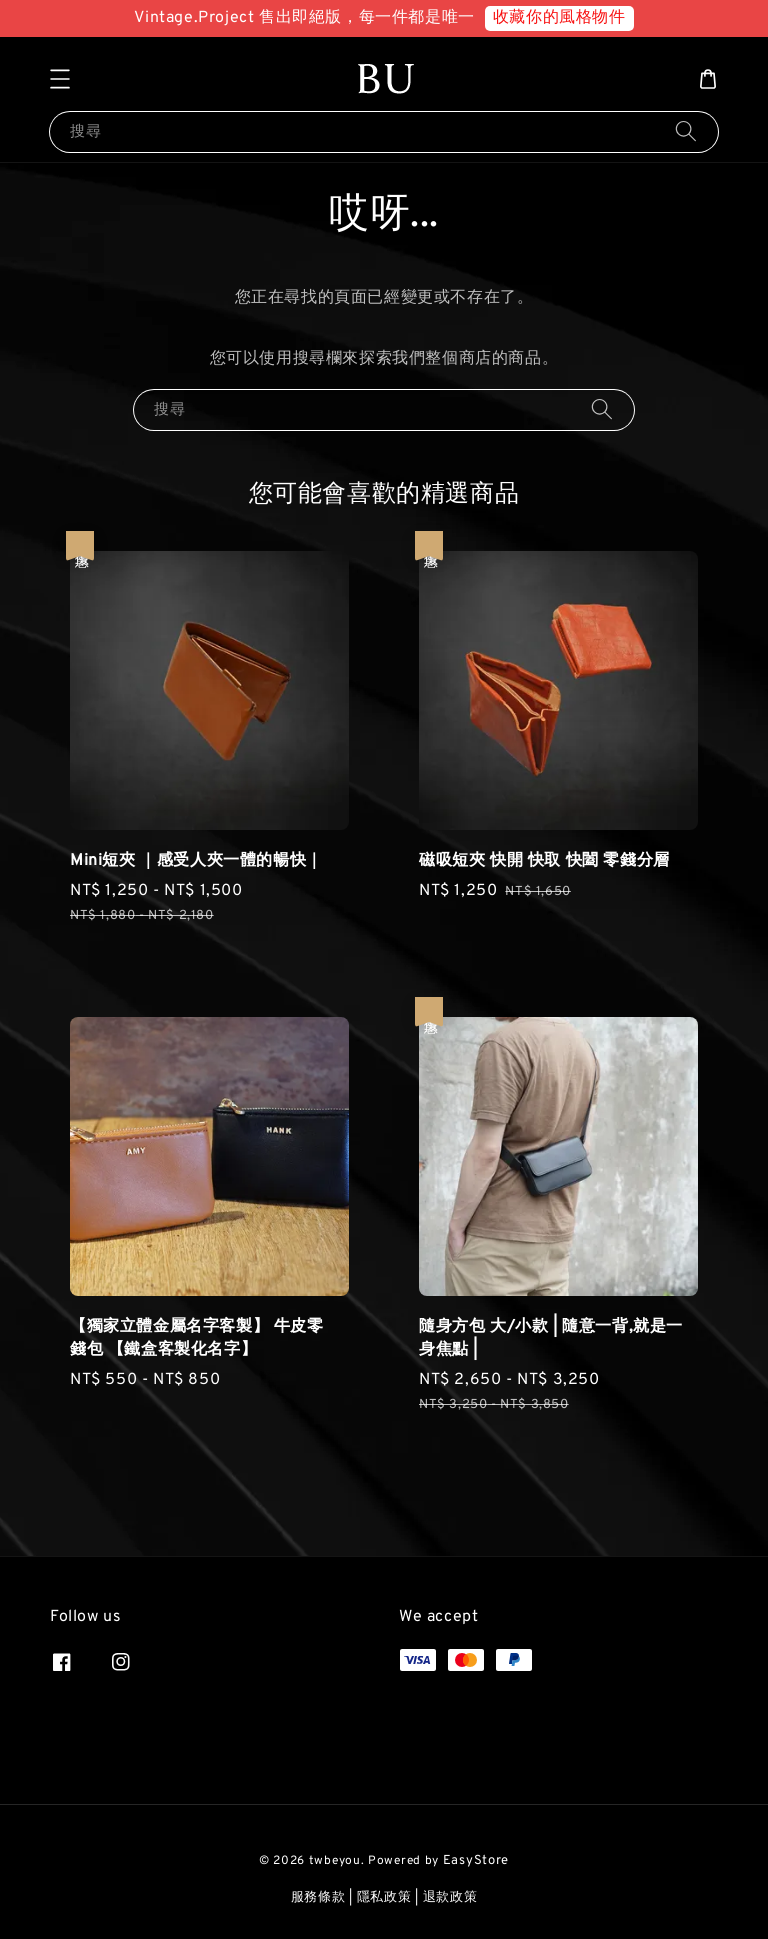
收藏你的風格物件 (559, 18)
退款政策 (450, 1898)
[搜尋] (686, 131)
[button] (60, 79)
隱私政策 (384, 1898)
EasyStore (476, 1861)
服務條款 (318, 1898)
